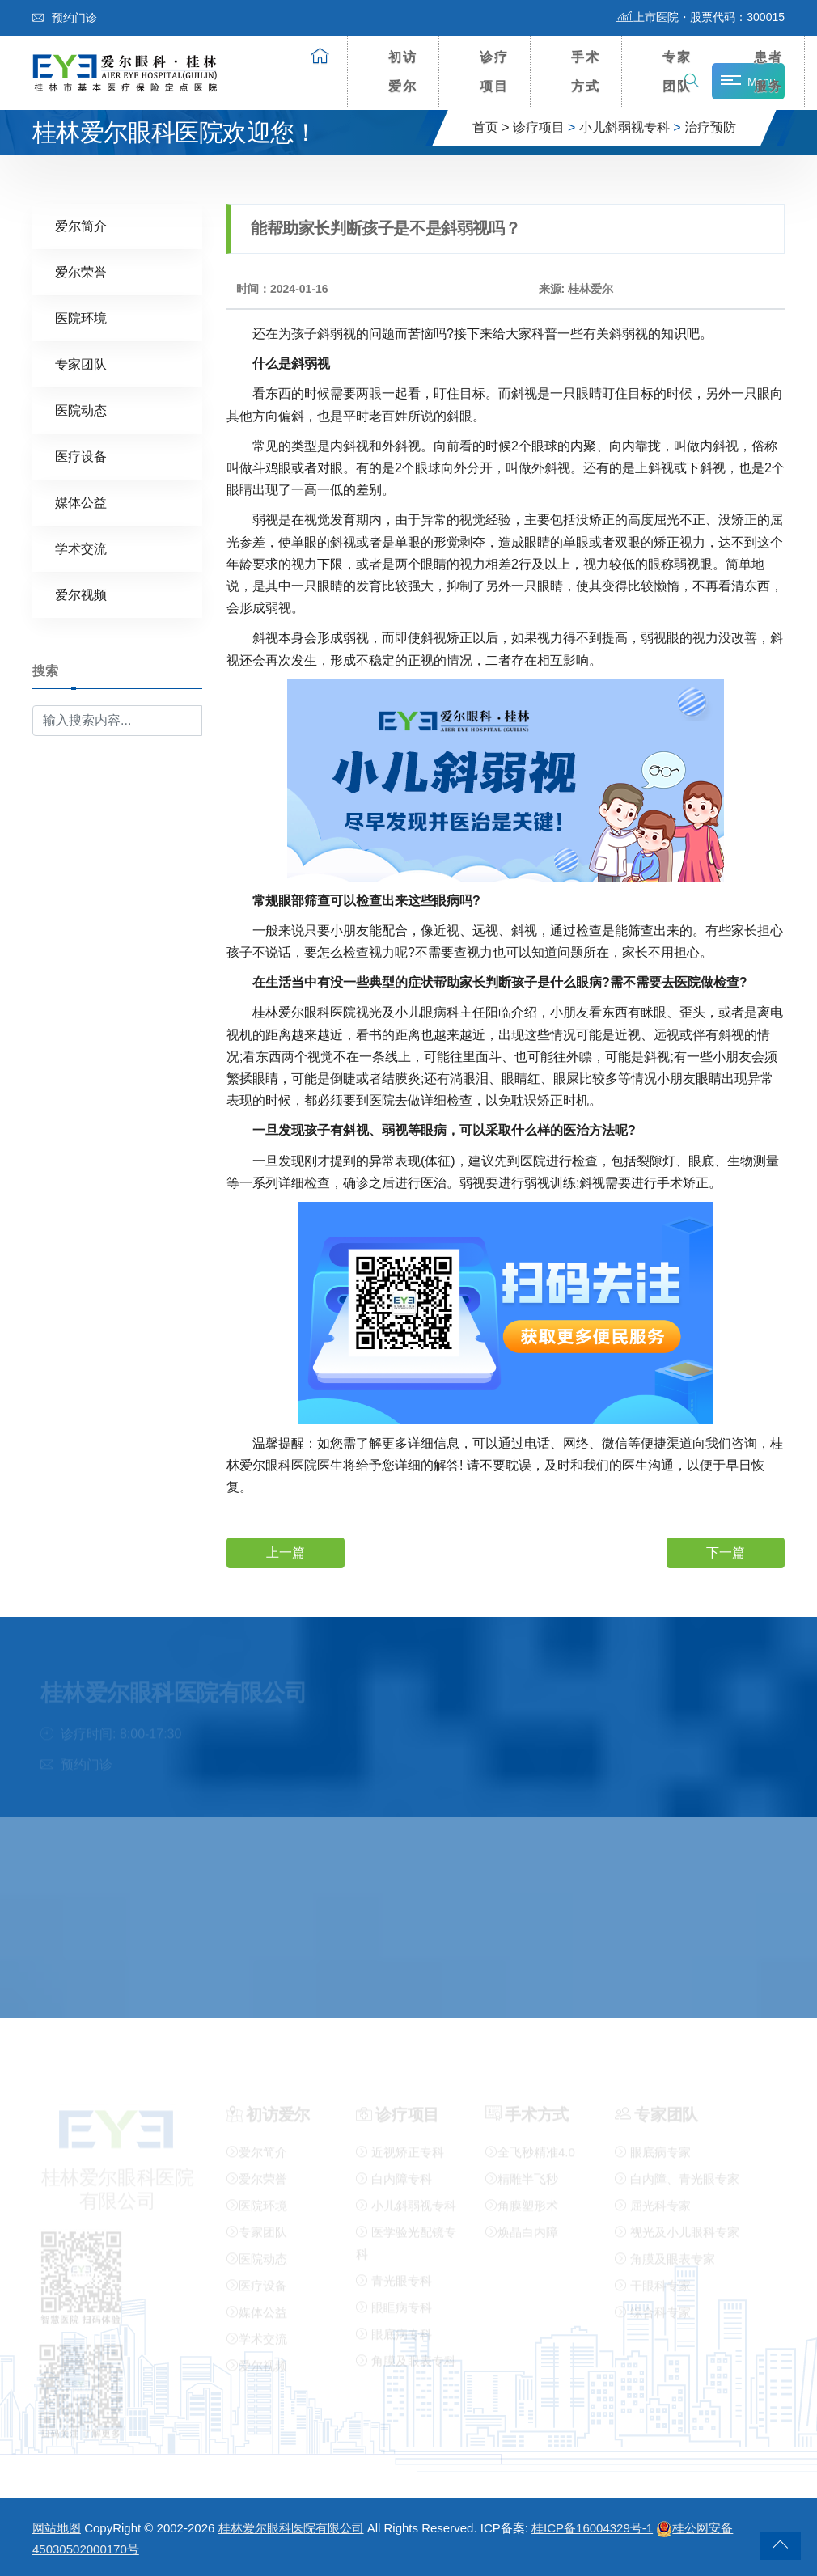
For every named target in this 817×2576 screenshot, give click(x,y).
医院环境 (81, 317)
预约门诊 (64, 17)
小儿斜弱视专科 (624, 127)
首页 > (491, 127)
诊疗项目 (494, 71)
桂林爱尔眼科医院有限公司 (291, 2528)
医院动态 (81, 410)
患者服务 (768, 71)
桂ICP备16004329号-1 (592, 2528)
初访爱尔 (402, 71)
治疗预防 (710, 127)
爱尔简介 (81, 225)
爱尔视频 (81, 594)
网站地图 (56, 2528)
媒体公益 (81, 502)
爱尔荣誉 (81, 271)
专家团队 (677, 71)
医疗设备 (81, 456)
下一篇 (725, 1552)
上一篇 (285, 1552)
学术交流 (81, 548)
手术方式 (585, 71)
